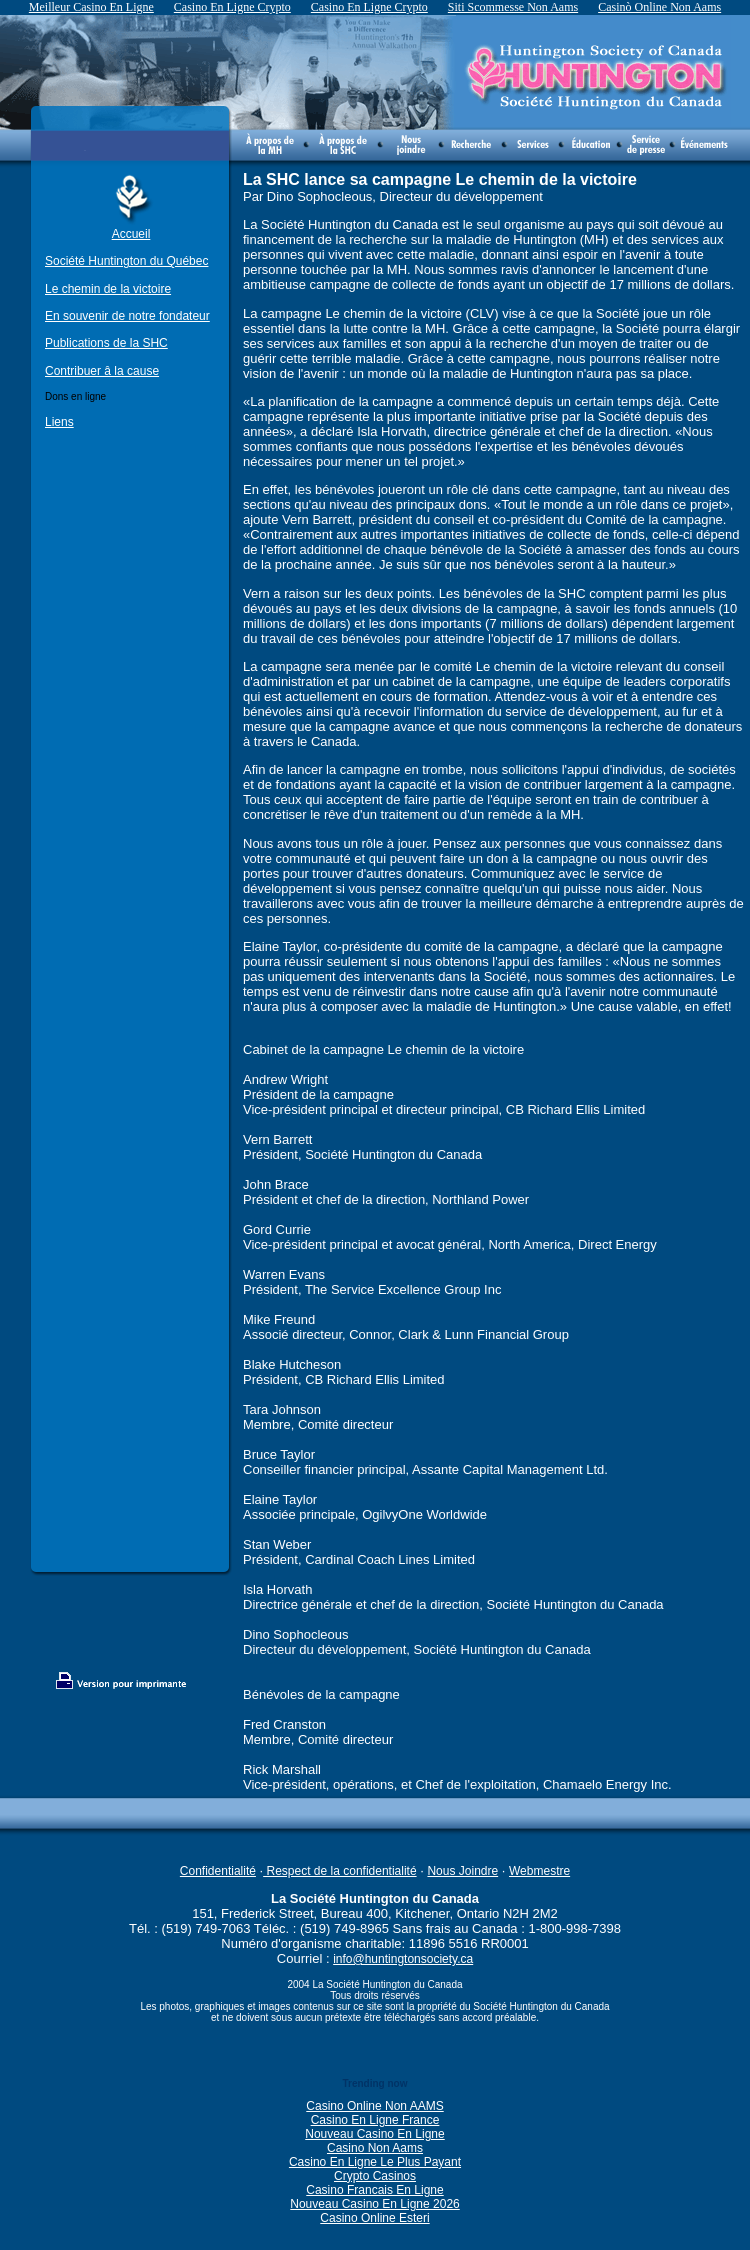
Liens (59, 422)
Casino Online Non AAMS (374, 2106)
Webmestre (539, 1871)
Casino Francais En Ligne (374, 2190)
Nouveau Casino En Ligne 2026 (374, 2204)
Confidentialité (218, 1871)
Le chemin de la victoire (108, 289)
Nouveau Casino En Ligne (374, 2134)
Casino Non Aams (375, 2148)
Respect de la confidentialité (339, 1871)
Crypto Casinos (375, 2176)
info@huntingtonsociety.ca (403, 1959)
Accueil (131, 234)
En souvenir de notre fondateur (127, 316)
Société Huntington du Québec (126, 261)
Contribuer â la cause (102, 371)
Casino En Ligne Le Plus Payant (375, 2162)
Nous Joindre (462, 1871)
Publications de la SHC (106, 343)
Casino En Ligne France (375, 2120)
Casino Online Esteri (374, 2218)
